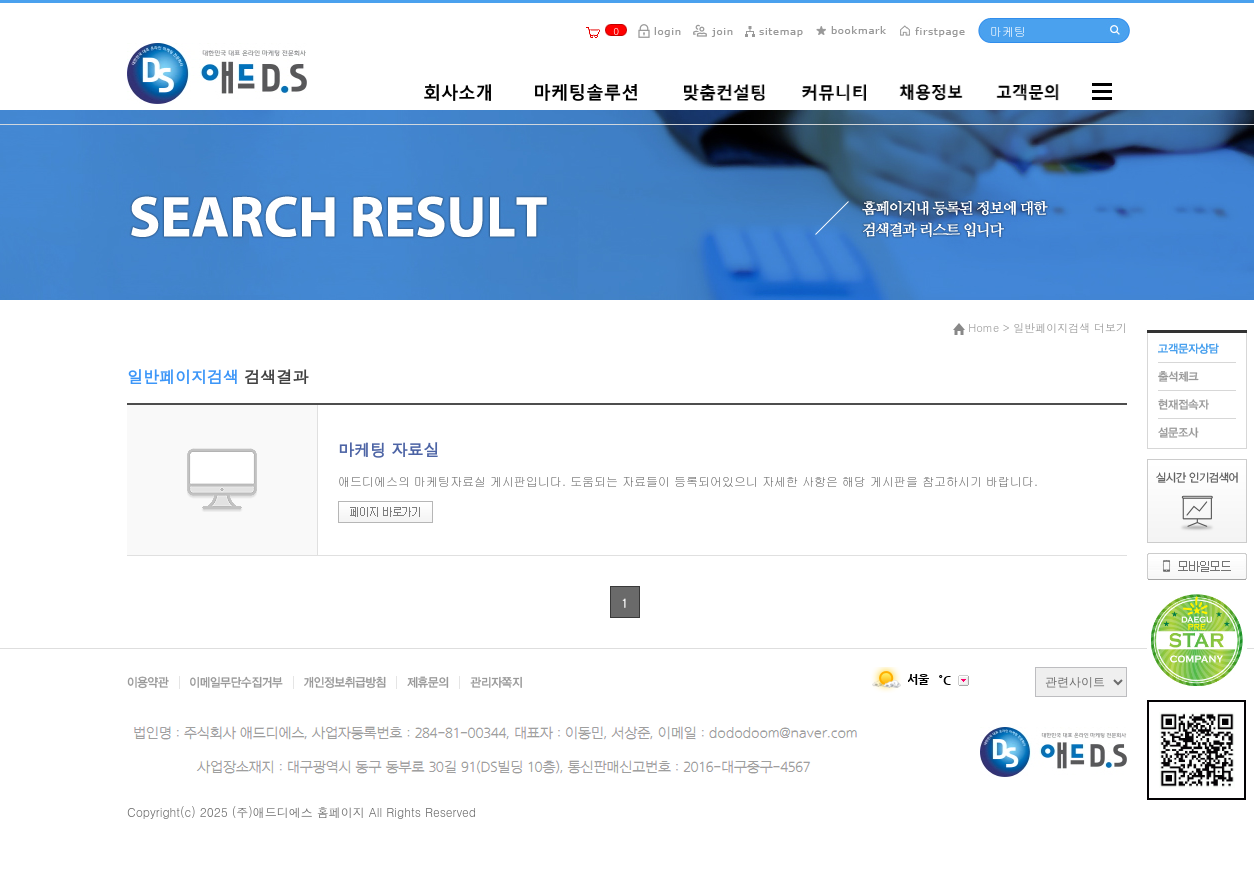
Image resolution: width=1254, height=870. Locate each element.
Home (983, 327)
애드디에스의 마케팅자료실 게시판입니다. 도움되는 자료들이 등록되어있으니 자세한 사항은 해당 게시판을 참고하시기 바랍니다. (688, 480)
